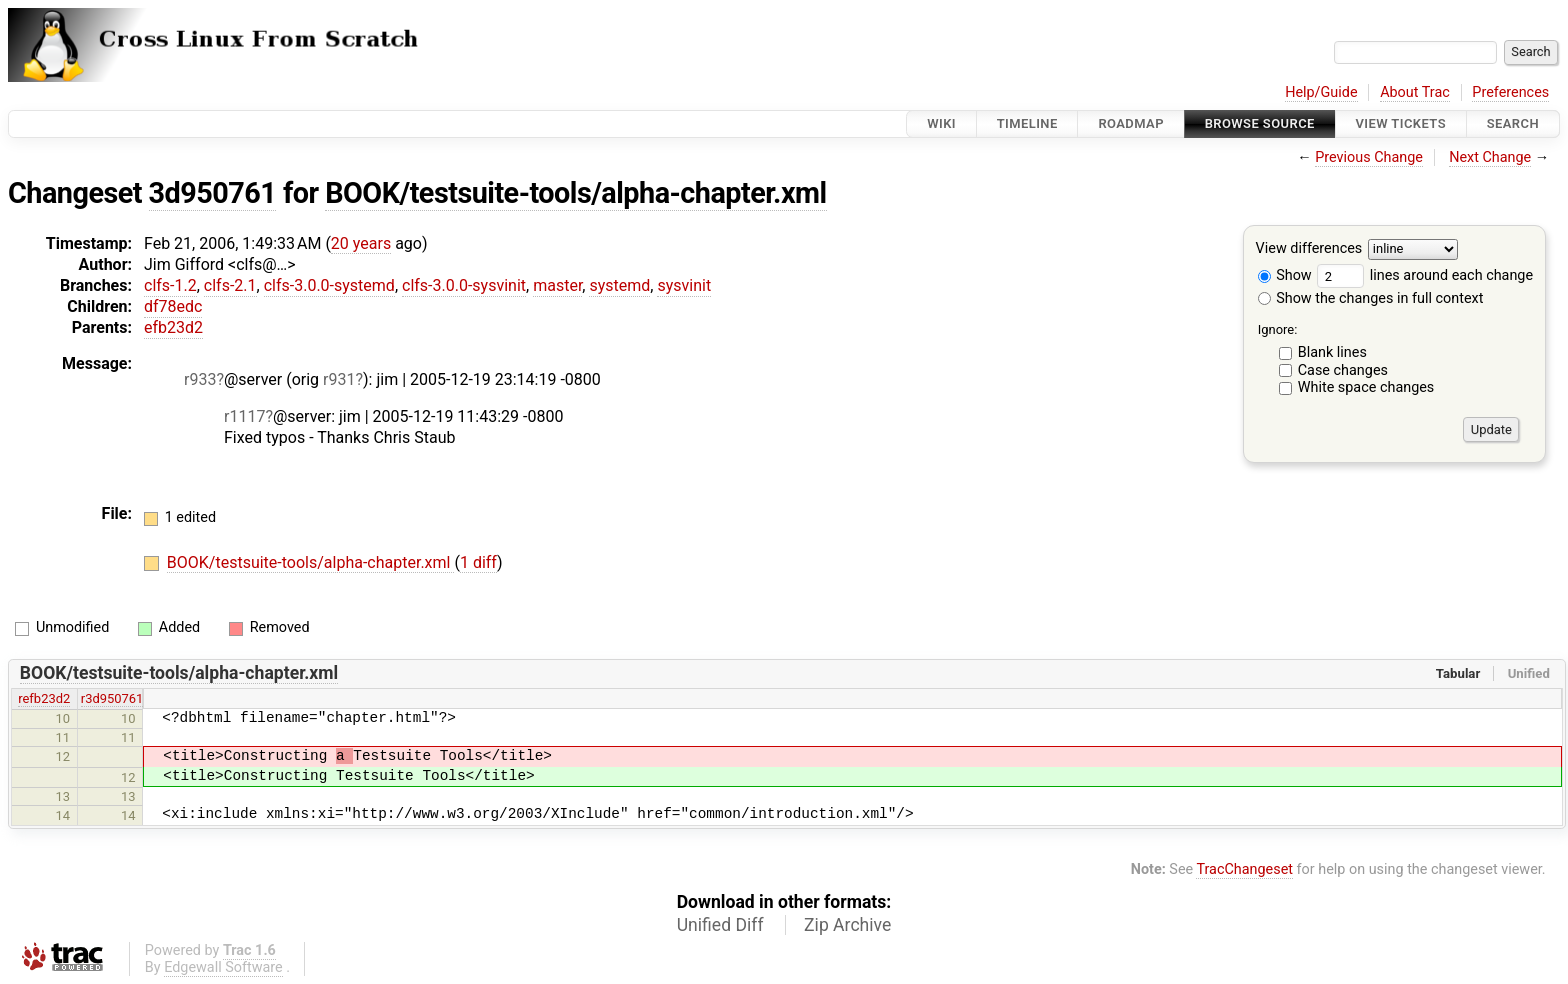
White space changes (1366, 387)
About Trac (1415, 92)
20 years (361, 243)
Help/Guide (1321, 92)
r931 (339, 379)
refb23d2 (44, 698)
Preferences (1510, 92)
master (557, 285)
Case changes (1343, 370)
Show (1285, 275)
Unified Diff (720, 925)
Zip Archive (847, 925)
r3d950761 (112, 698)
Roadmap (1131, 123)
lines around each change (1425, 275)
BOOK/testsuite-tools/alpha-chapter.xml (575, 193)
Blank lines (1332, 352)
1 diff (478, 562)
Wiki (941, 123)
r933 (200, 379)
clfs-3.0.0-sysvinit (464, 285)
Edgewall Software (223, 967)
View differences (1309, 249)
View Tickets (1401, 123)
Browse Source (1260, 123)
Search (1513, 123)
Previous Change (1369, 157)
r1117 (244, 416)
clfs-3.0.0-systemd (329, 285)
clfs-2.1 (230, 285)
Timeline (1027, 123)
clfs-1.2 (170, 285)
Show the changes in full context (1371, 298)
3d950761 (213, 193)
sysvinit (684, 285)
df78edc (173, 306)
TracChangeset (1244, 869)
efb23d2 (173, 327)
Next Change (1490, 157)
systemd (619, 285)
